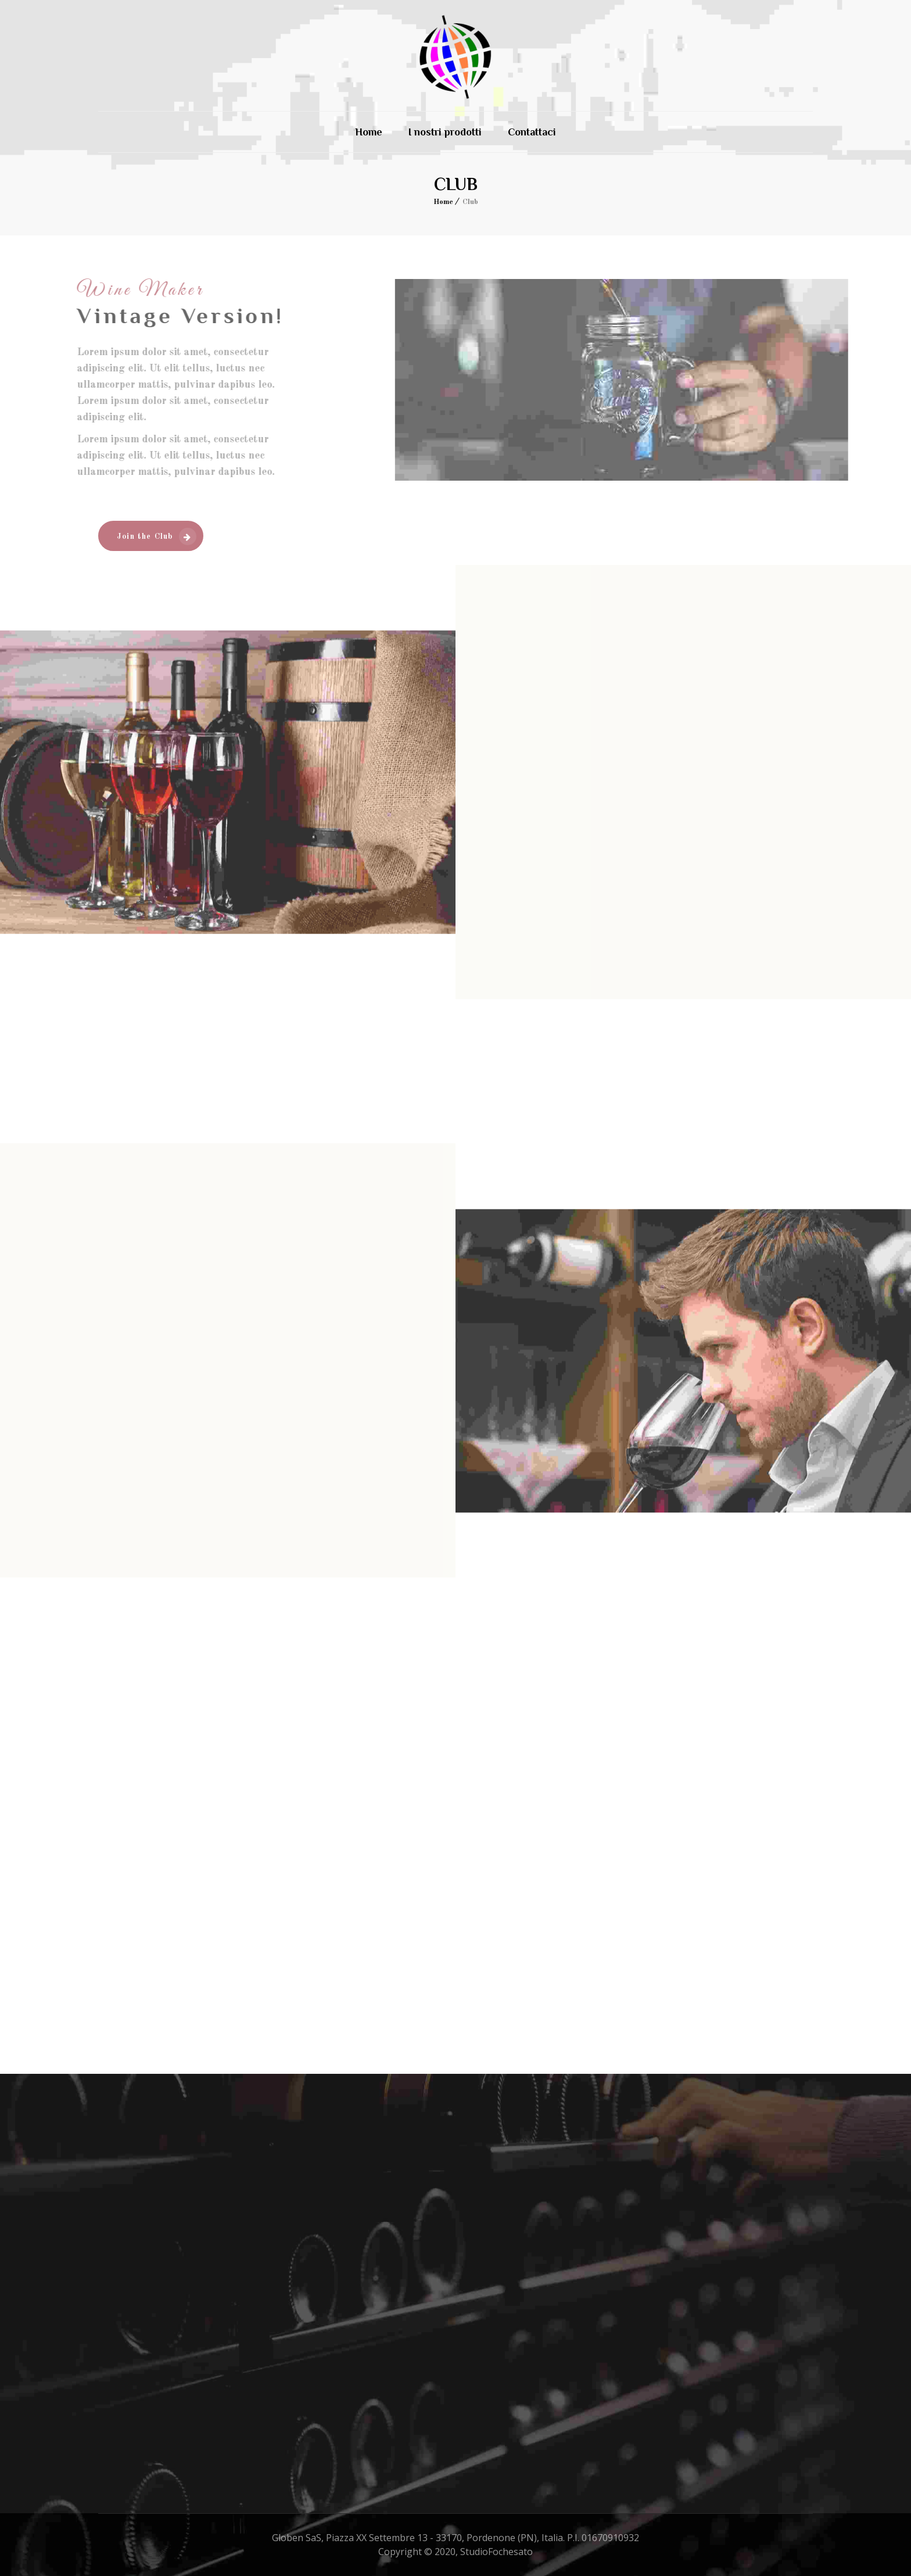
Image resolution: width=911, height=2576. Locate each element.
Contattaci (532, 132)
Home (368, 132)
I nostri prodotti (445, 132)
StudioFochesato (496, 2551)
